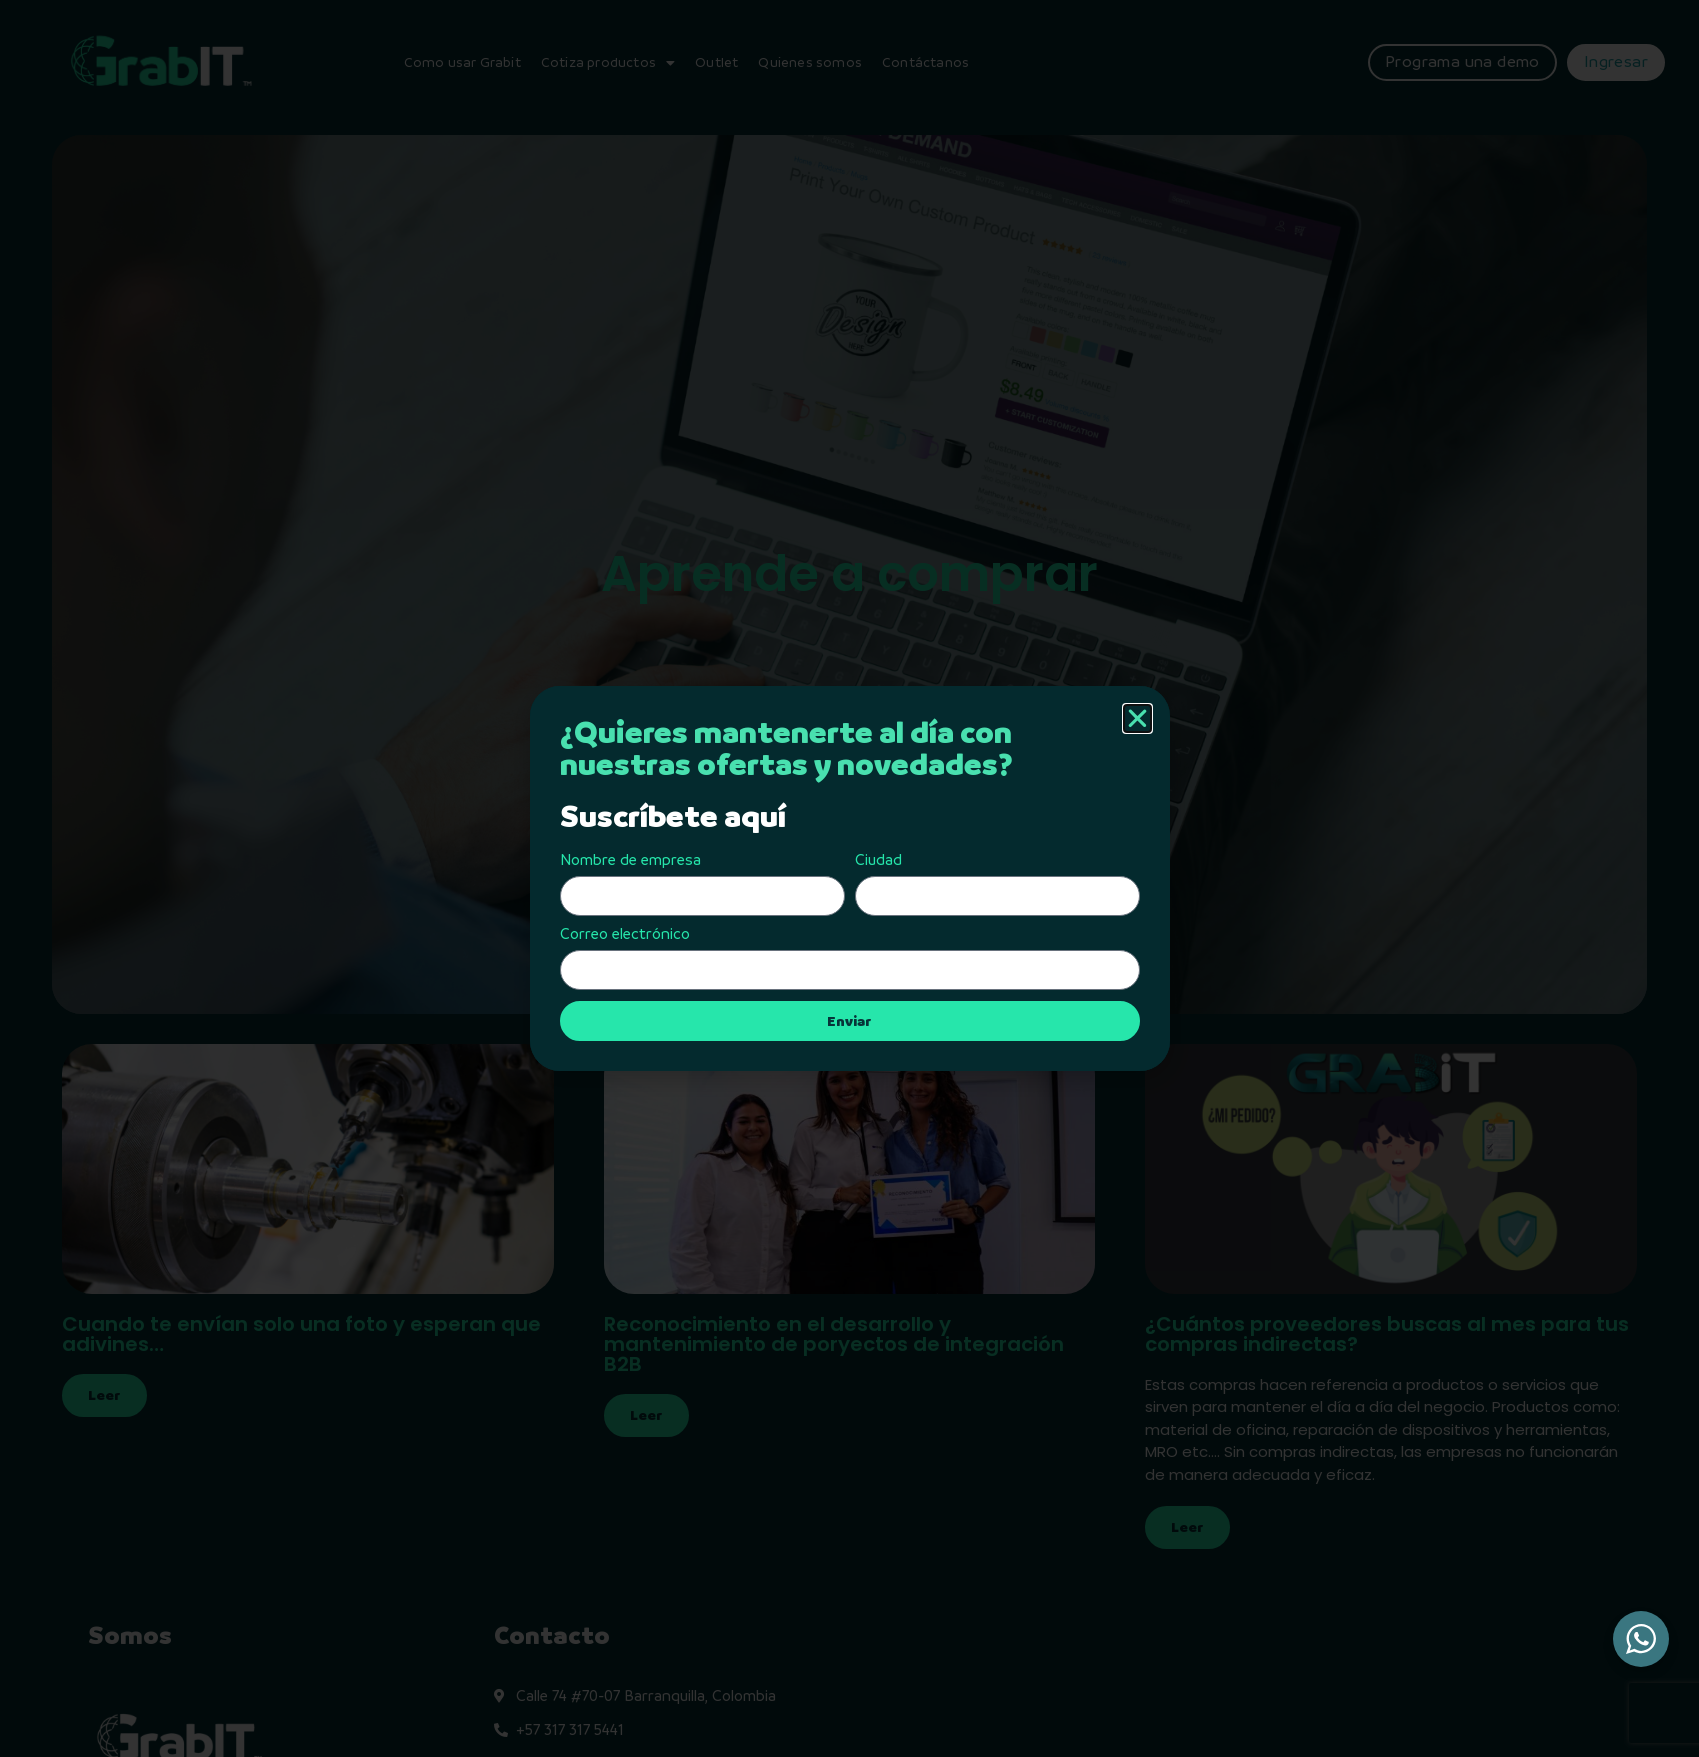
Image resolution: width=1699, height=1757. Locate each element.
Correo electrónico (625, 934)
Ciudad (878, 860)
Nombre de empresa (630, 860)
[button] (1137, 718)
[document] (849, 878)
